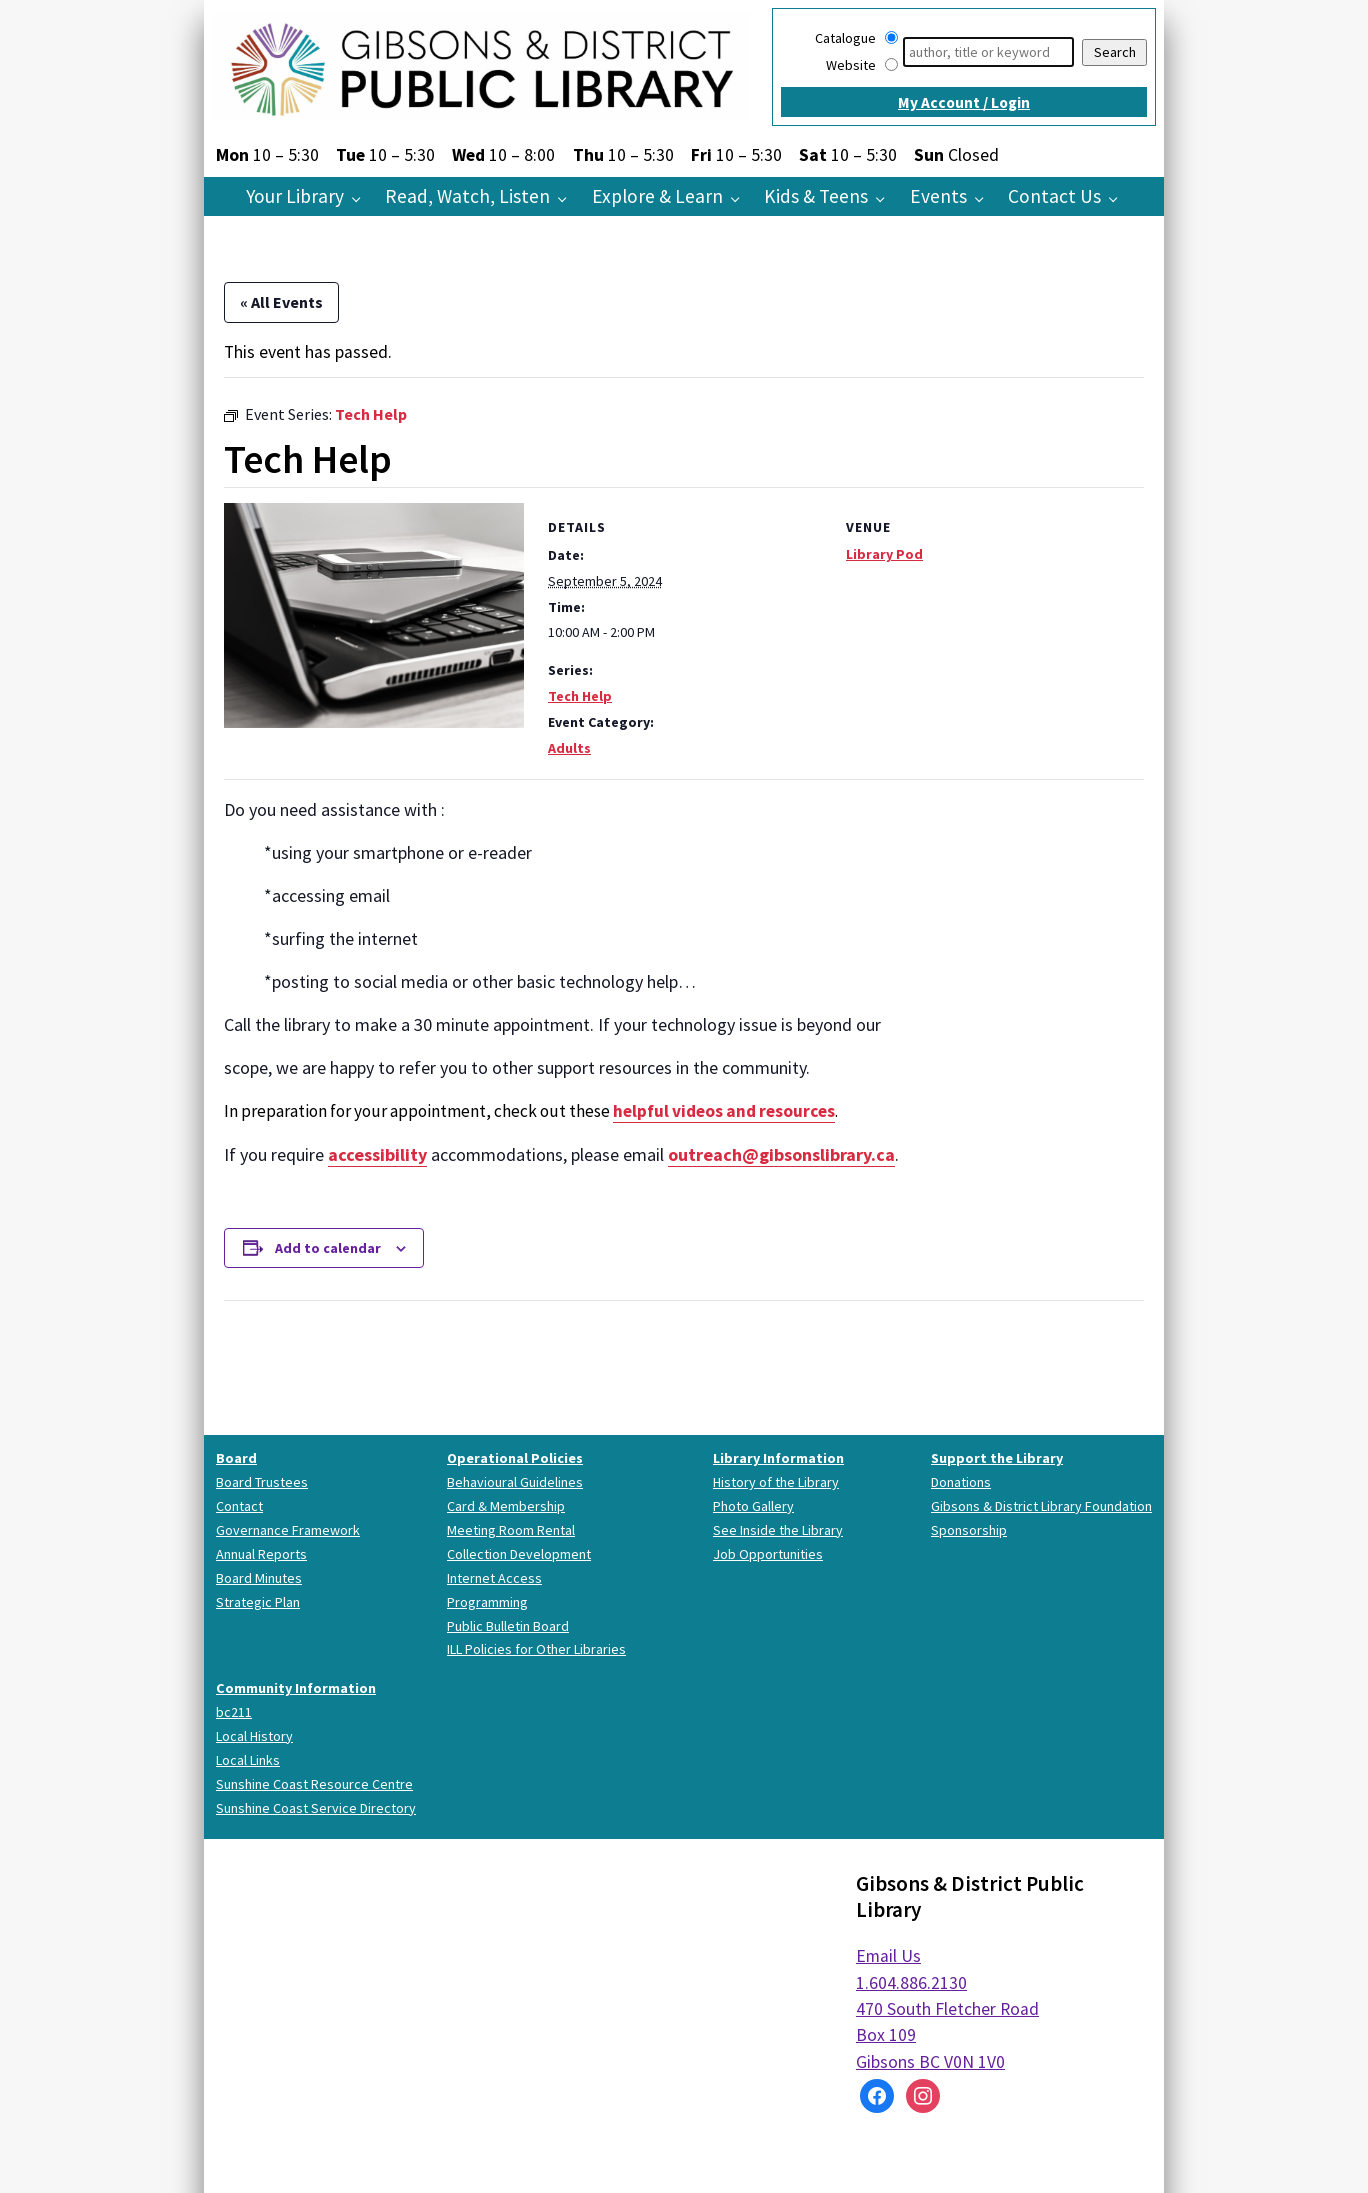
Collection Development (519, 1554)
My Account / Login (964, 102)
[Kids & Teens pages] (885, 198)
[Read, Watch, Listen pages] (567, 198)
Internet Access (494, 1578)
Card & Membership (506, 1506)
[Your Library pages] (361, 198)
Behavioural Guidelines (515, 1482)
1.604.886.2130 (911, 1983)
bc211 (234, 1712)
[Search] (988, 52)
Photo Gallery (753, 1506)
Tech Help (580, 696)
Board (236, 1458)
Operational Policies (515, 1458)
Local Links (248, 1760)
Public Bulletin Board (508, 1626)
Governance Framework (288, 1530)
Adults (569, 748)
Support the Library (997, 1458)
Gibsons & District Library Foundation (1041, 1506)
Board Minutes (259, 1578)
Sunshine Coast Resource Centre (314, 1784)
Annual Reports (261, 1554)
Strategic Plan (258, 1602)
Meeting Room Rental (511, 1530)
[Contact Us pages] (1118, 198)
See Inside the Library (778, 1530)
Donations (961, 1482)
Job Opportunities (768, 1554)
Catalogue (845, 38)
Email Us (888, 1956)
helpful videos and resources (724, 1111)
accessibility (377, 1154)
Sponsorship (969, 1530)
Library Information (778, 1458)
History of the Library (776, 1482)
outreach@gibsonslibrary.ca (781, 1154)
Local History (254, 1736)
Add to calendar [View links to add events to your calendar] (328, 1248)
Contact (239, 1506)
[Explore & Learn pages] (740, 198)
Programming (487, 1602)
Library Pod (884, 554)
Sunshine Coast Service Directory (316, 1808)
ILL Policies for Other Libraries (536, 1649)
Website (851, 65)
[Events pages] (984, 198)
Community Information (296, 1688)
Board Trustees (262, 1482)
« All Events (281, 302)
